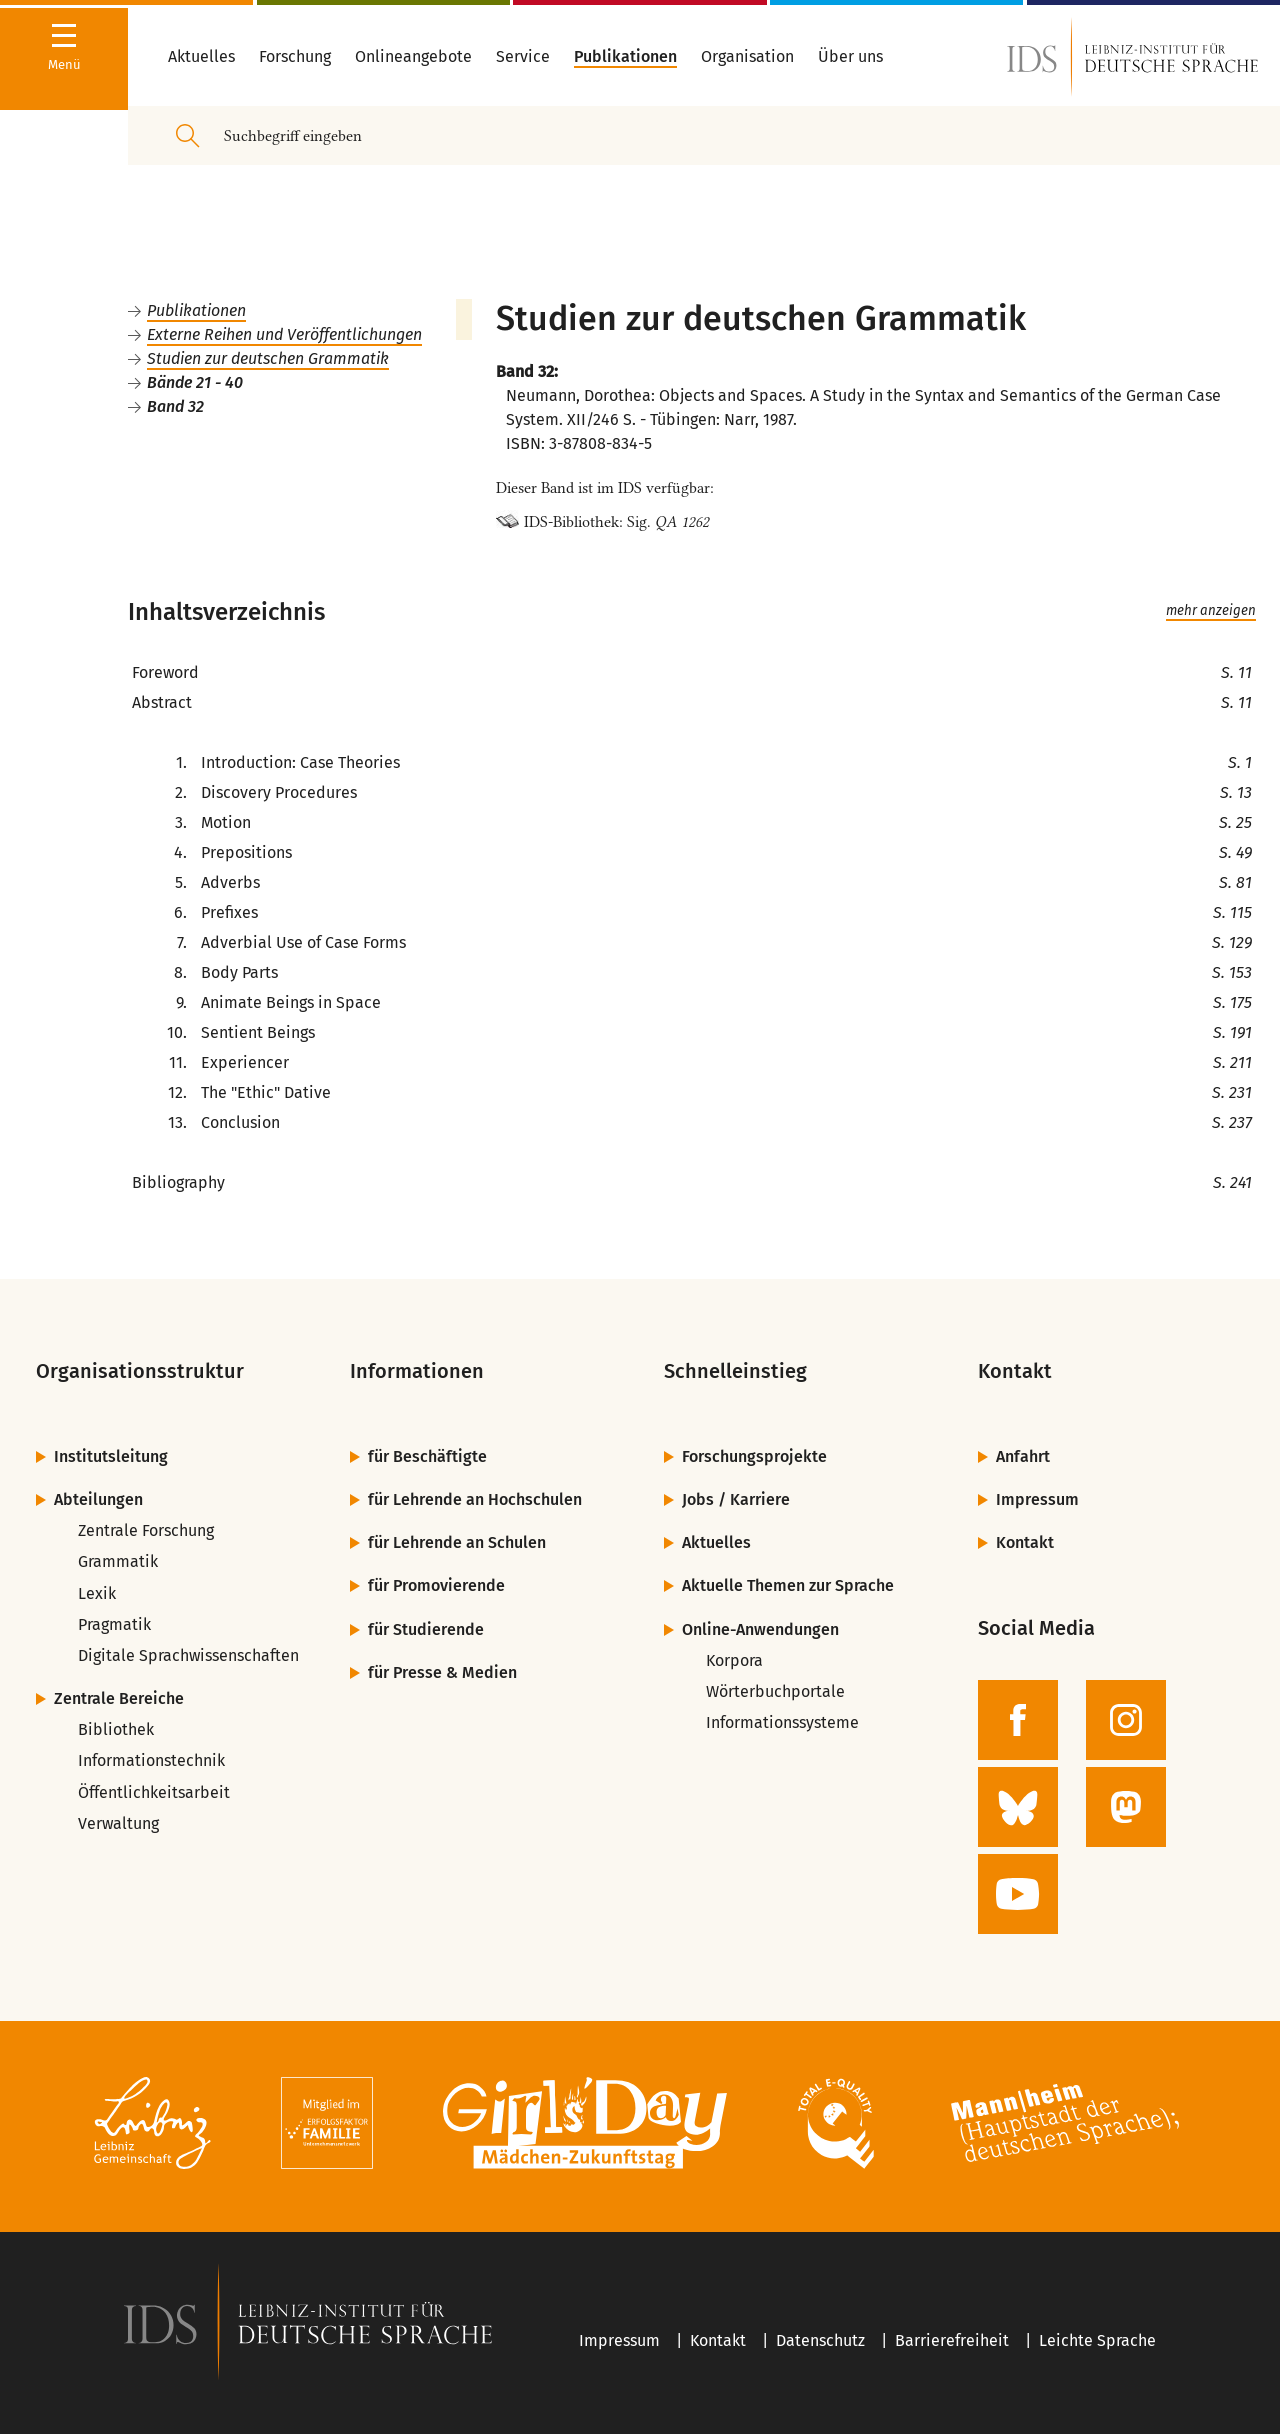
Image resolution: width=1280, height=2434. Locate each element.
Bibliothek (116, 1729)
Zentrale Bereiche (119, 1698)
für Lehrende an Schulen (457, 1542)
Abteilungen (98, 1499)
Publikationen (196, 310)
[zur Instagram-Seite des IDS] (1126, 1720)
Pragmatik (114, 1624)
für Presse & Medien (442, 1672)
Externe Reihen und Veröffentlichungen (284, 334)
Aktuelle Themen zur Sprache (788, 1585)
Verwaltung (118, 1823)
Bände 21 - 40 (195, 382)
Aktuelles (716, 1542)
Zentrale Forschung (146, 1530)
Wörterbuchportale (775, 1691)
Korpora (734, 1660)
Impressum (1037, 1499)
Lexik (97, 1593)
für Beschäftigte (427, 1456)
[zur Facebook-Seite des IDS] (1018, 1720)
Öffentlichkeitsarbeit (154, 1792)
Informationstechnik (151, 1760)
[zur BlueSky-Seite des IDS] (1018, 1807)
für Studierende (426, 1629)
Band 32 (175, 406)
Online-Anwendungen (760, 1629)
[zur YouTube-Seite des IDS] (1018, 1894)
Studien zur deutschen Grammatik (268, 358)
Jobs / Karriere (736, 1499)
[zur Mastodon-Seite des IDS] (1126, 1807)
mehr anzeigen (1211, 611)
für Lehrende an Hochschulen (475, 1499)
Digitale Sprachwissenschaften (188, 1655)
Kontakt (1025, 1542)
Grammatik (118, 1561)
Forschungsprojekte (754, 1456)
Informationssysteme (782, 1722)
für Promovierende (436, 1585)
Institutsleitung (111, 1456)
